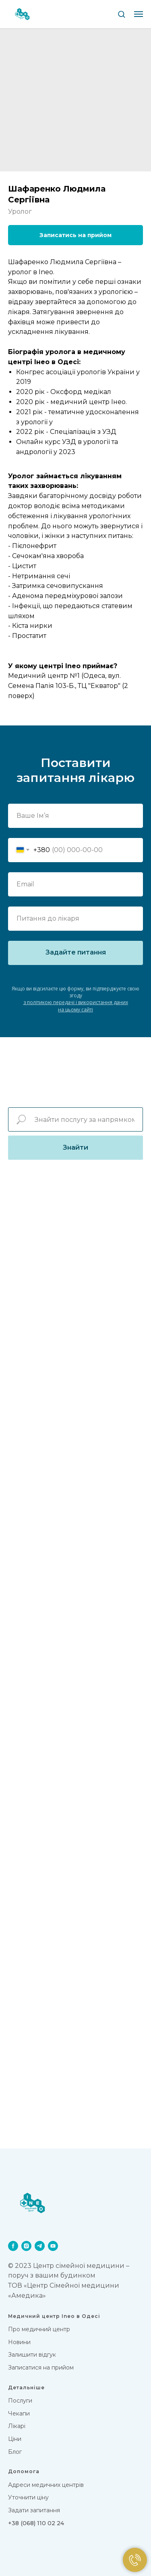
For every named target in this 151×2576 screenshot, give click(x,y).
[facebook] (13, 2246)
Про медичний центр (39, 2329)
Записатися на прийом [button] (41, 2367)
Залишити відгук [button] (32, 2354)
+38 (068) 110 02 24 (36, 2523)
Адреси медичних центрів (46, 2484)
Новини (19, 2342)
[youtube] (53, 2246)
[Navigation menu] (138, 14)
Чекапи (19, 2413)
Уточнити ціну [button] (28, 2497)
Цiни (14, 2439)
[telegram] (40, 2246)
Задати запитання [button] (34, 2510)
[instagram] (26, 2246)
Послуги (20, 2400)
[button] (121, 14)
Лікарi (16, 2426)
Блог (15, 2451)
